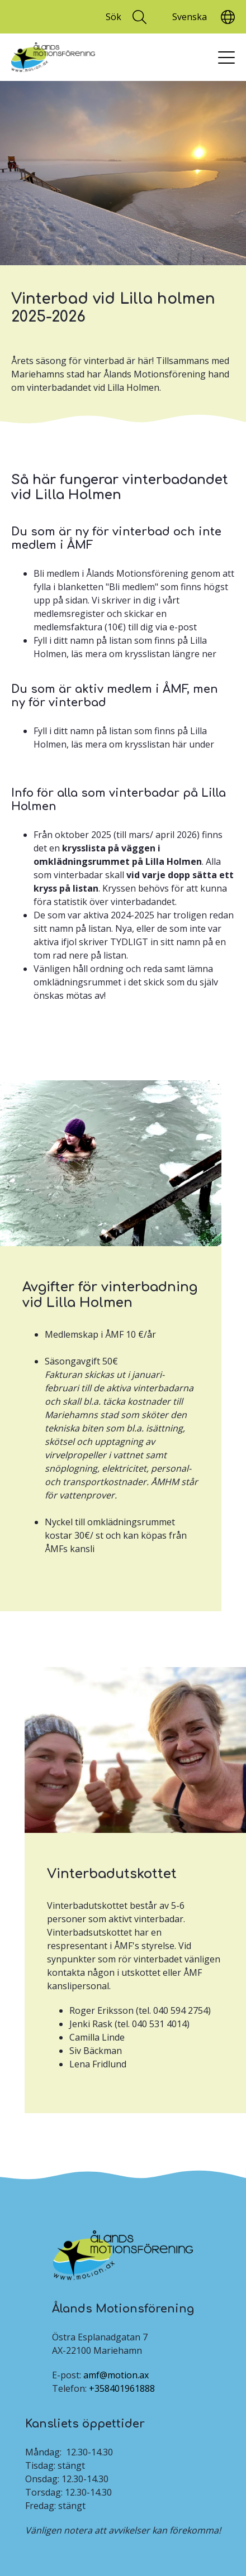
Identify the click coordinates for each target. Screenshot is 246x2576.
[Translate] (189, 16)
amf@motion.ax (116, 2375)
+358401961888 (122, 2388)
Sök (113, 17)
